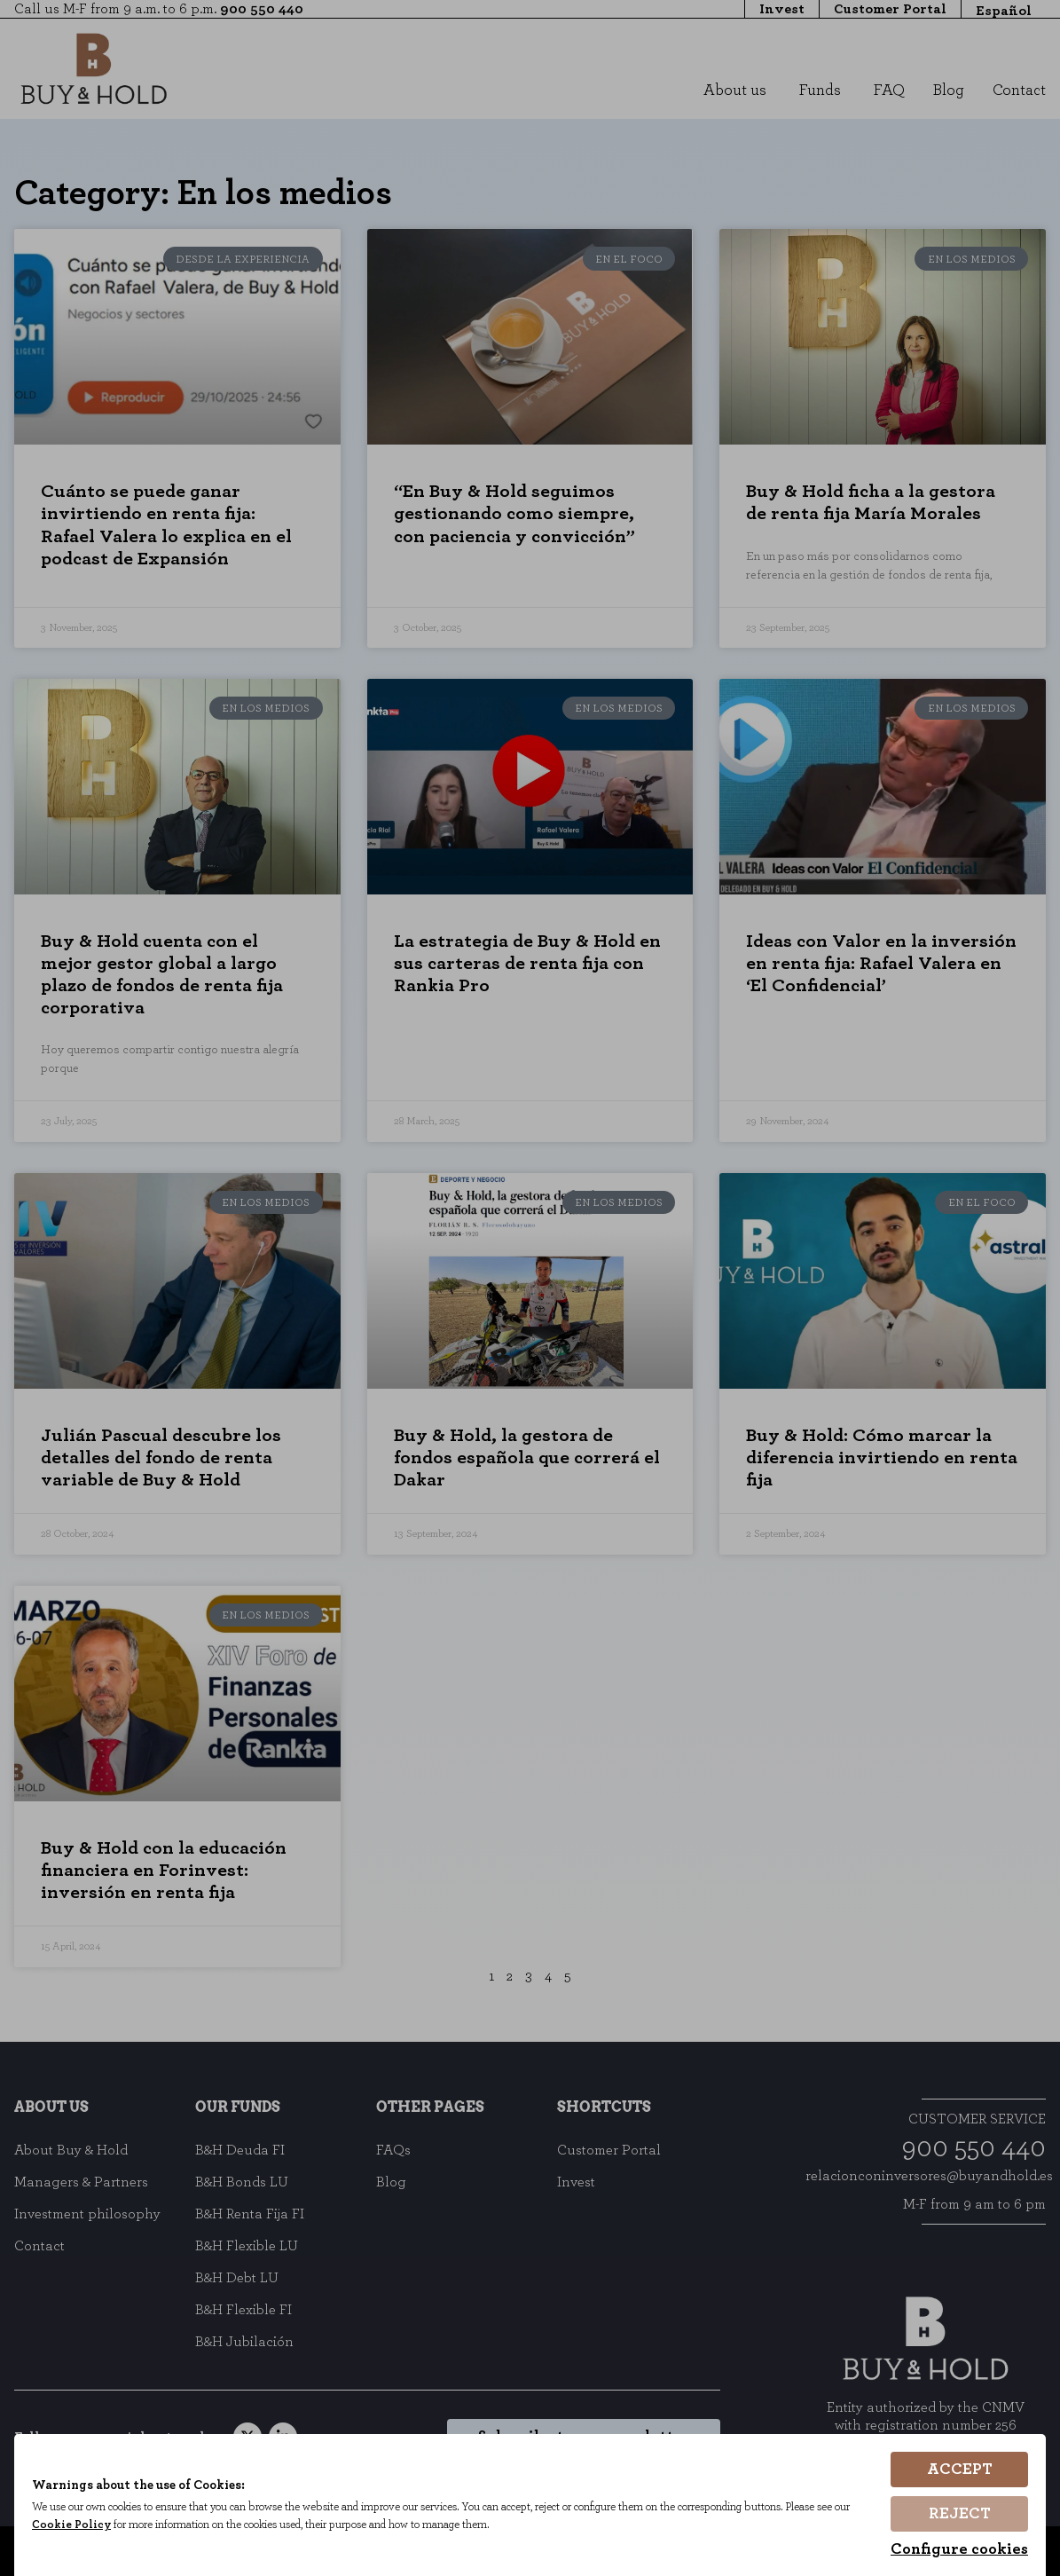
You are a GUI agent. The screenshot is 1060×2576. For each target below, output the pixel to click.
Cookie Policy (71, 2525)
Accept (960, 2470)
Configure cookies (959, 2549)
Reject (960, 2514)
